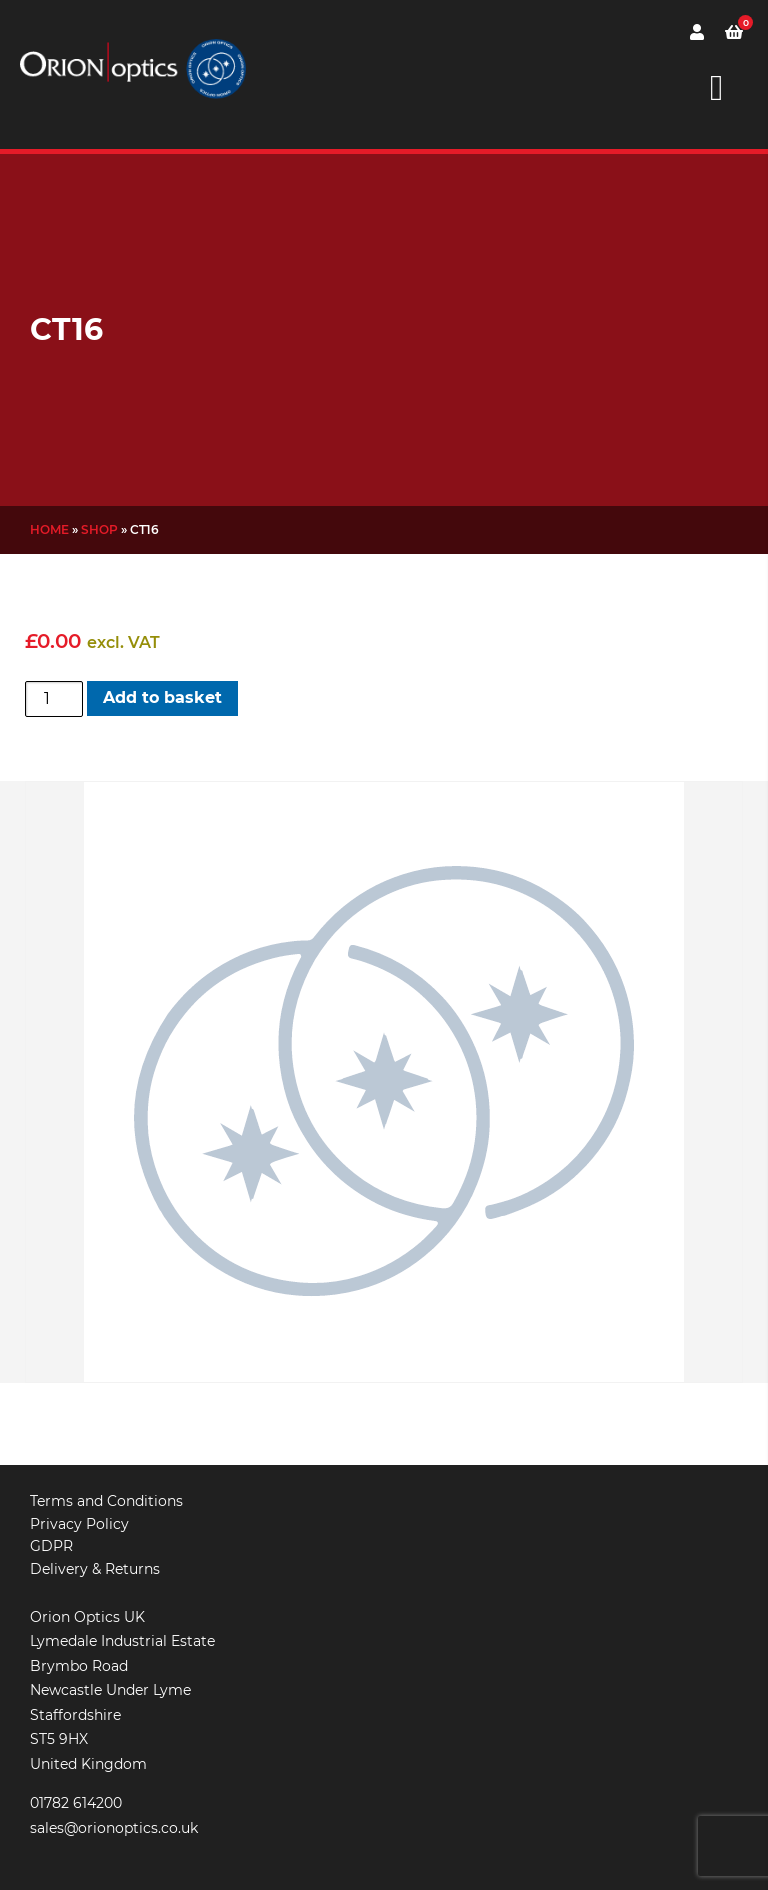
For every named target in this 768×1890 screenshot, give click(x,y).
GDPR (51, 1546)
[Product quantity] (54, 699)
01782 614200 (76, 1803)
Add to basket (162, 697)
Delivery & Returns (95, 1569)
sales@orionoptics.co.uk (114, 1828)
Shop (99, 529)
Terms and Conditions (106, 1501)
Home (49, 529)
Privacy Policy (79, 1524)
